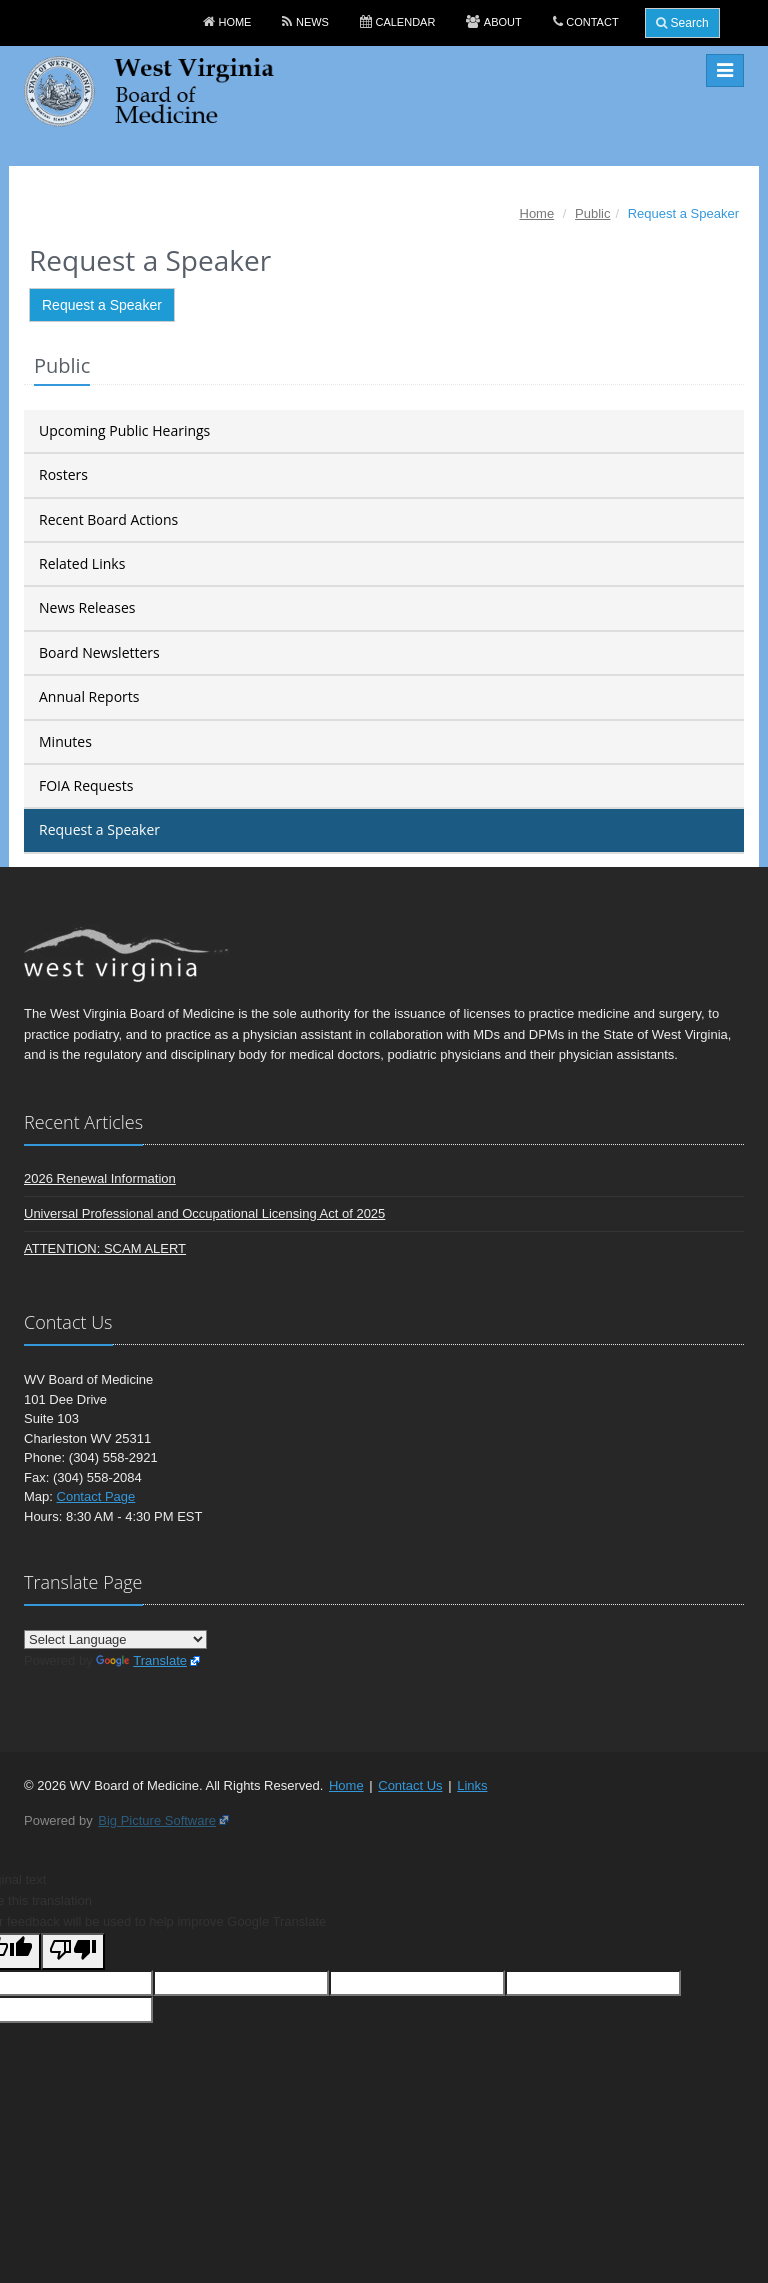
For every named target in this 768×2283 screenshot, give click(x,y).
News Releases (87, 607)
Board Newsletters (99, 652)
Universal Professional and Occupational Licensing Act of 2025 (204, 1213)
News (312, 22)
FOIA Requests (86, 785)
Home (234, 22)
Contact (592, 22)
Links (472, 1785)
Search (682, 23)
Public (592, 213)
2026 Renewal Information (100, 1178)
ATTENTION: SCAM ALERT (105, 1248)
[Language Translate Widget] (115, 1639)
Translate (141, 1660)
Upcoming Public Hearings (124, 430)
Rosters (63, 474)
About (503, 22)
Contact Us (410, 1785)
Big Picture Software (157, 1820)
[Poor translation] (73, 1951)
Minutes (65, 741)
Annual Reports (89, 696)
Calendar (405, 22)
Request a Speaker (102, 305)
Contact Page (96, 1496)
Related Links (82, 563)
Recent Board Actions (108, 519)
